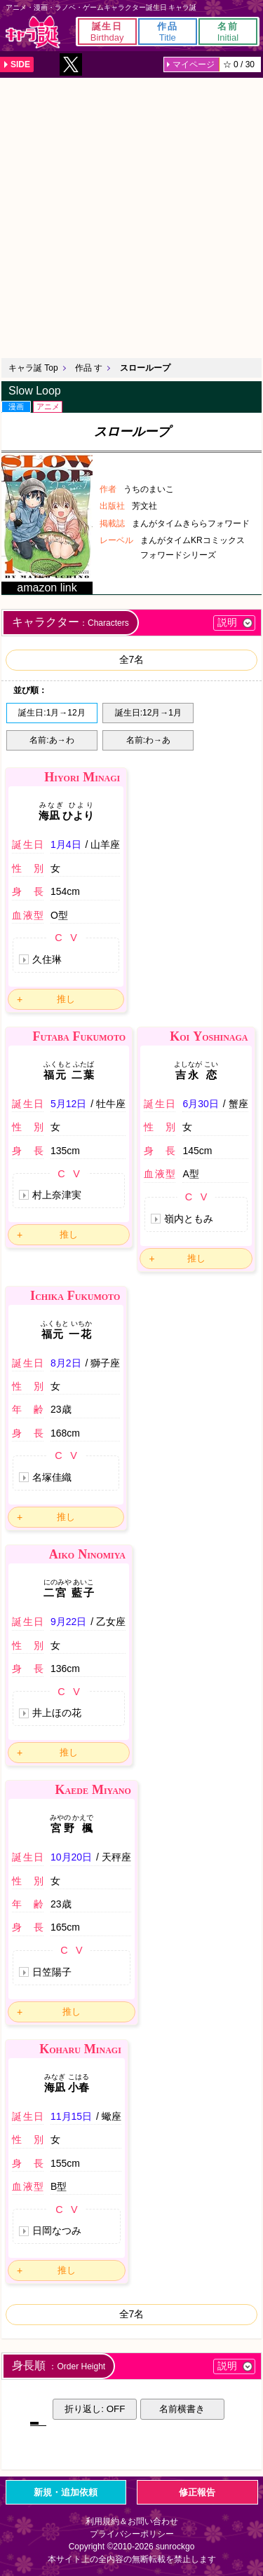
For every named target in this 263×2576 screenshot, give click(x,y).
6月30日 (200, 1103)
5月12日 (68, 1103)
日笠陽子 (52, 1972)
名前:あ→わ (51, 740)
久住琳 (47, 959)
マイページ (194, 64)
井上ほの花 (56, 1712)
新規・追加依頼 (65, 2492)
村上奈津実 (56, 1194)
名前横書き (182, 2409)
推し (66, 999)
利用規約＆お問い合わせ (132, 2521)
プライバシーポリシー (132, 2534)
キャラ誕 (33, 31)
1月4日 (65, 844)
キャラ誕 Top (33, 368)
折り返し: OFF (95, 2409)
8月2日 (65, 1363)
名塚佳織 (52, 1477)
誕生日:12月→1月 (148, 713)
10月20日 (71, 1857)
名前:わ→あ (148, 740)
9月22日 (68, 1621)
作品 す (88, 368)
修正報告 (197, 2492)
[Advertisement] (131, 216)
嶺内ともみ (188, 1218)
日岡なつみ (56, 2230)
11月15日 (71, 2116)
